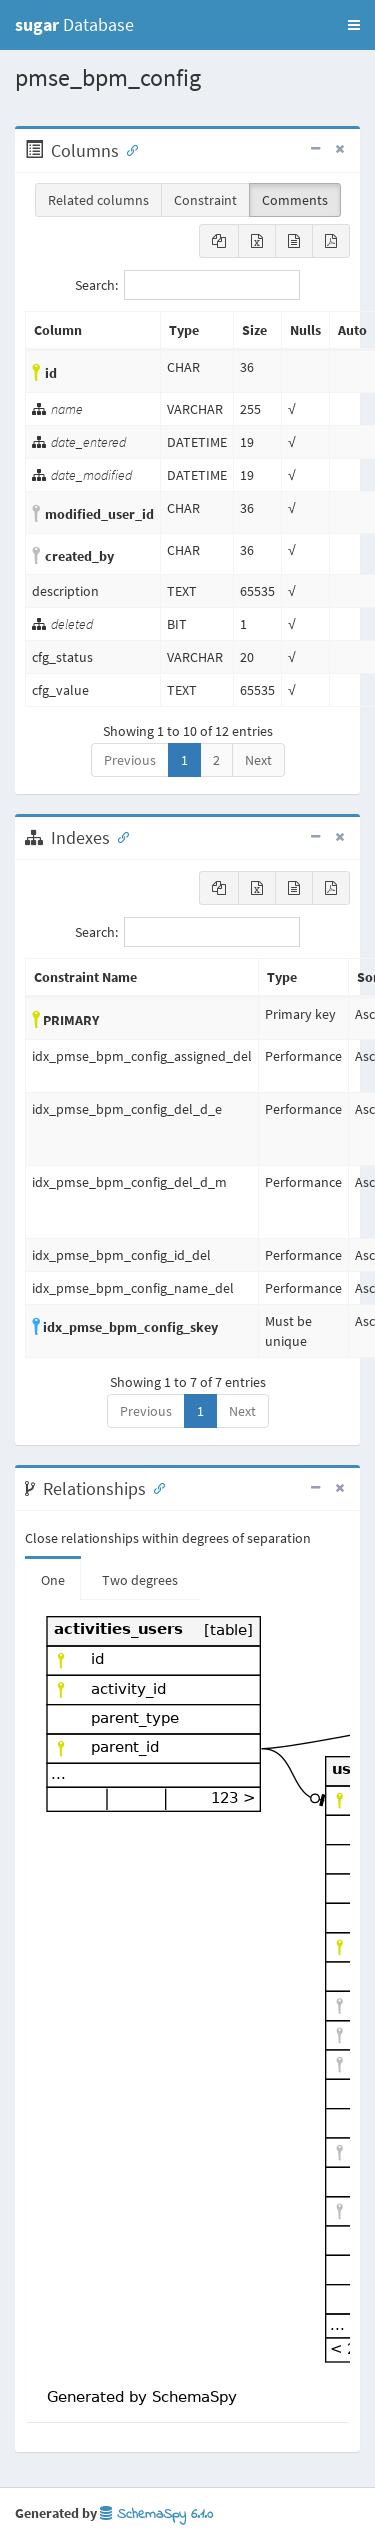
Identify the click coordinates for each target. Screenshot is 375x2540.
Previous (130, 760)
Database (74, 24)
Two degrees (140, 1580)
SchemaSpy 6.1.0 (156, 2514)
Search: (187, 285)
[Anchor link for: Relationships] (155, 1487)
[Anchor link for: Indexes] (119, 836)
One (53, 1580)
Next (258, 760)
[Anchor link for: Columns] (128, 149)
